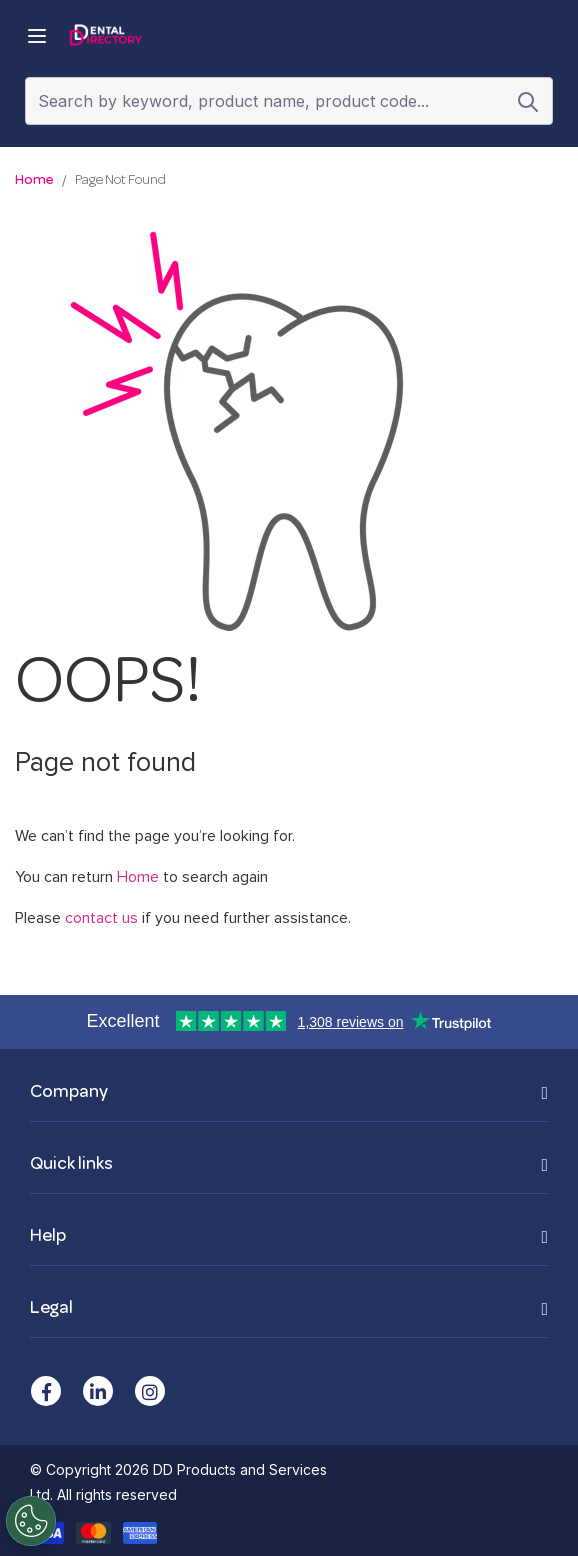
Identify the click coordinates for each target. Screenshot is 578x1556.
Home (34, 180)
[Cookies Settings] (30, 1521)
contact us (101, 918)
